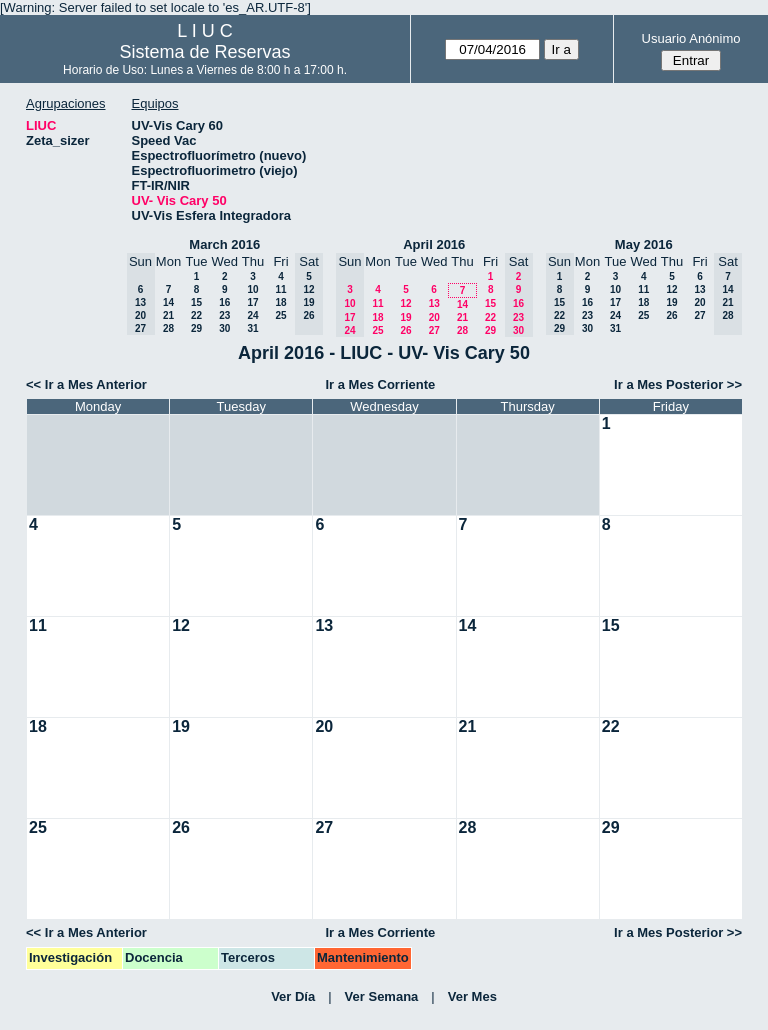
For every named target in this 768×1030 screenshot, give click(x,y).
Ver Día (293, 996)
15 (196, 302)
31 (252, 328)
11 (280, 289)
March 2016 (224, 244)
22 (196, 315)
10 (252, 289)
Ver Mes (472, 996)
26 (405, 330)
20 (434, 317)
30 (224, 328)
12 (405, 303)
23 (224, 315)
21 (168, 315)
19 (405, 317)
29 (196, 328)
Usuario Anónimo (691, 38)
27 (434, 330)
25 (280, 315)
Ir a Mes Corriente (380, 384)
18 (280, 302)
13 (434, 303)
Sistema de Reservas (205, 52)
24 (252, 315)
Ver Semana (382, 996)
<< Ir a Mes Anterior (86, 384)
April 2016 (434, 244)
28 (168, 328)
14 (168, 302)
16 (224, 302)
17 (252, 302)
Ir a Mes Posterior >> (678, 384)
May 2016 (644, 244)
